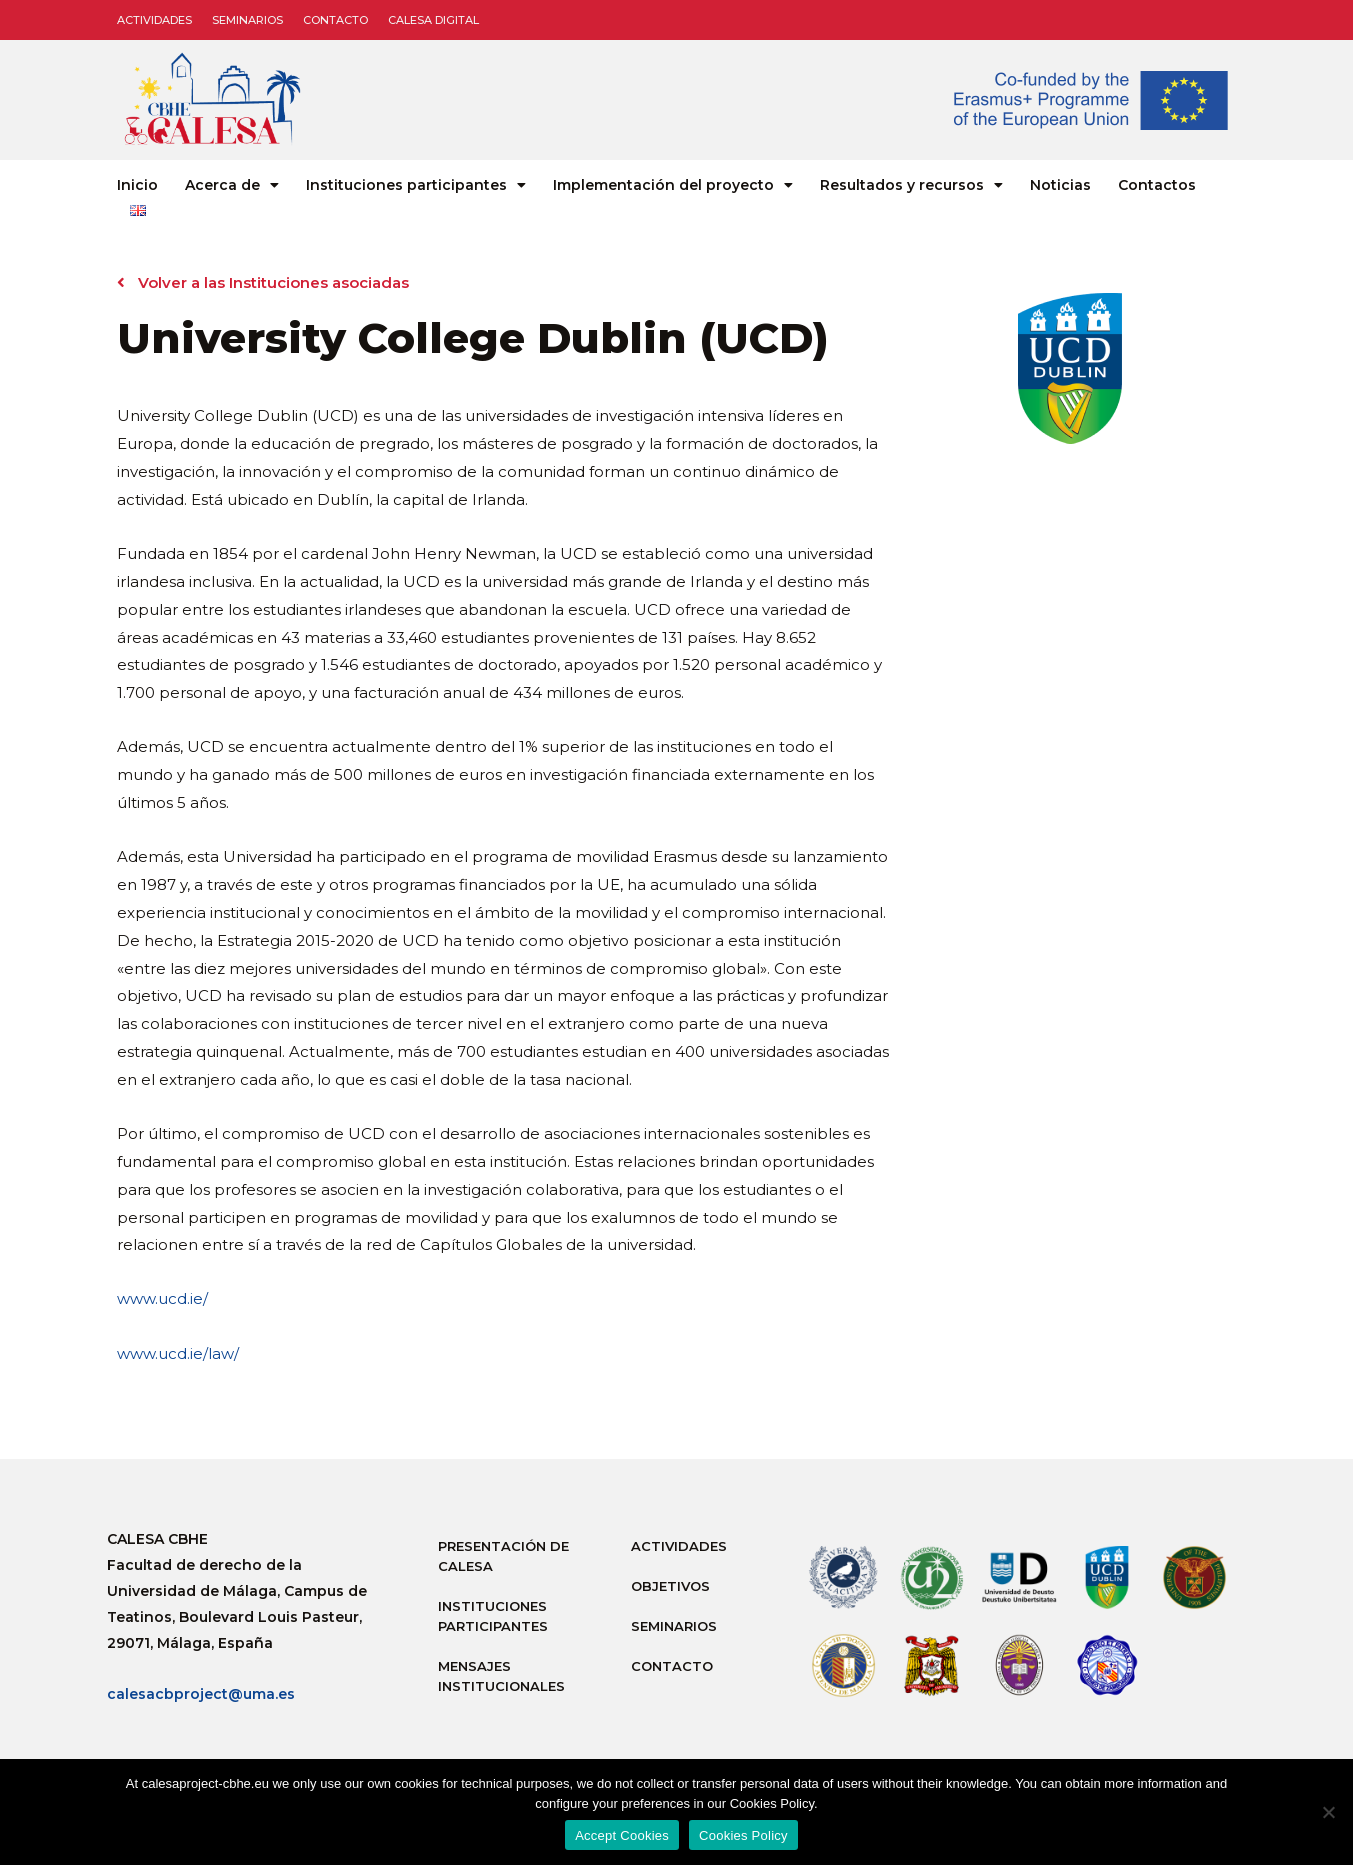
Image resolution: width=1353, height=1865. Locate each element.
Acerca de (232, 185)
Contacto (335, 20)
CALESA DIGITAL (433, 20)
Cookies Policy (743, 1835)
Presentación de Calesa (503, 1556)
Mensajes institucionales (501, 1676)
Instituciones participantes (416, 185)
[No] (1328, 1812)
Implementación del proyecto (673, 185)
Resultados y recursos (911, 185)
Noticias (1060, 185)
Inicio (137, 185)
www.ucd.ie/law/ (178, 1353)
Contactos (1157, 185)
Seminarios (247, 20)
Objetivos (670, 1586)
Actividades (154, 20)
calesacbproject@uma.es (201, 1694)
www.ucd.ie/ (162, 1298)
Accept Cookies (622, 1835)
